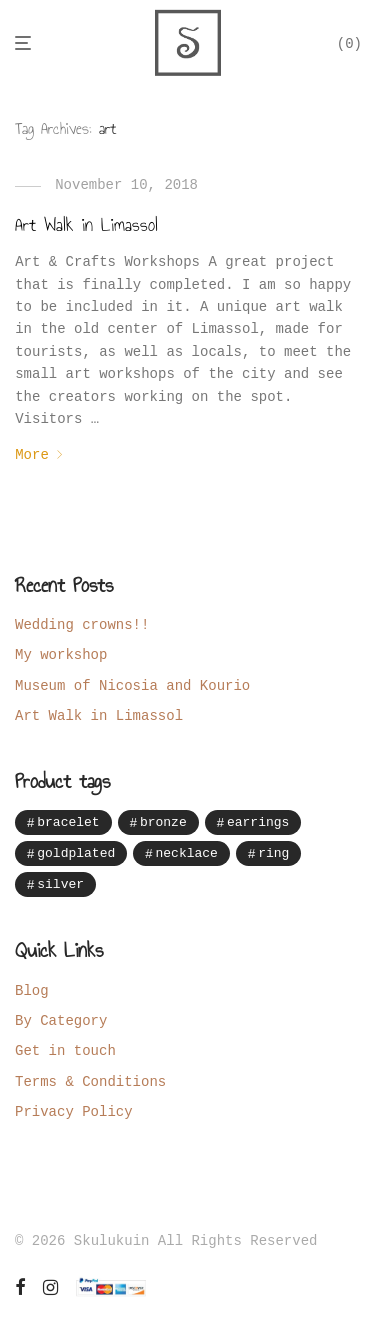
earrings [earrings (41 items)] (258, 822)
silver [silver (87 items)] (60, 886)
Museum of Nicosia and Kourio (132, 685)
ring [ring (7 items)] (273, 854)
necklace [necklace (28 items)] (186, 854)
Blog (32, 992)
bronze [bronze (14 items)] (163, 822)
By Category (61, 1023)
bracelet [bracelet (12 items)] (68, 822)
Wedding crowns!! (82, 624)
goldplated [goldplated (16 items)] (76, 854)
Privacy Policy (74, 1114)
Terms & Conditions (90, 1084)
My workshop (61, 654)
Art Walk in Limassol (86, 225)
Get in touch (65, 1053)
